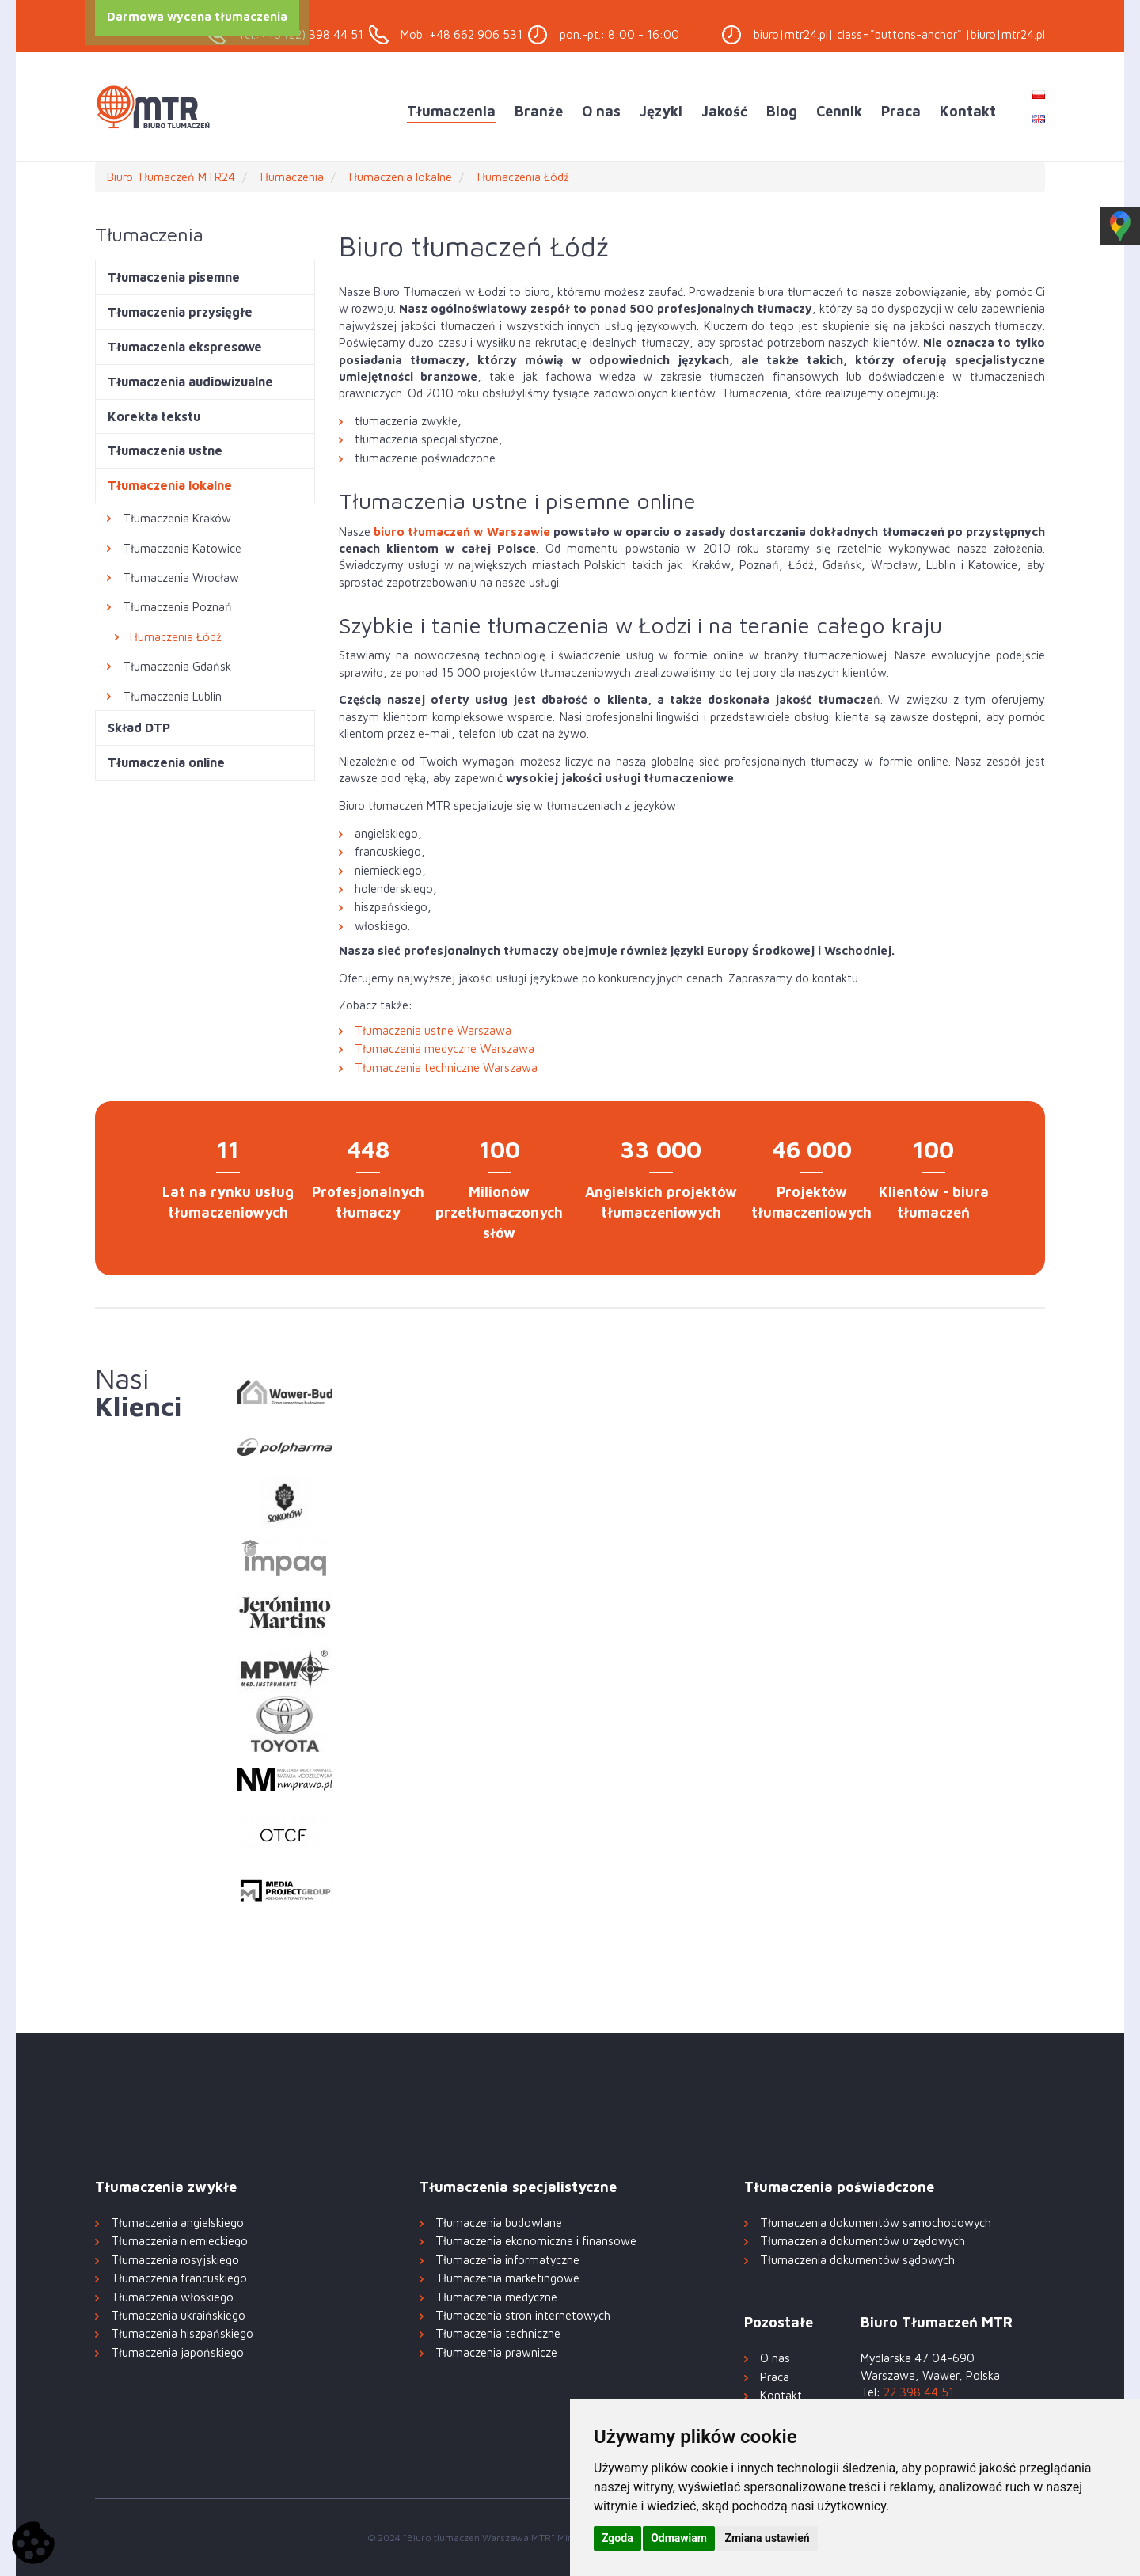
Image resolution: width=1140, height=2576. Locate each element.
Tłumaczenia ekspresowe (185, 347)
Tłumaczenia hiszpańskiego (182, 2333)
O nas (601, 111)
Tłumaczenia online (166, 762)
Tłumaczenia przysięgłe (180, 312)
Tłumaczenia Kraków (177, 518)
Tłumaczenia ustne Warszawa (433, 1030)
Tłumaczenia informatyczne (507, 2259)
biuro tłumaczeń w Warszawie (462, 531)
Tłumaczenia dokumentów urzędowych (862, 2240)
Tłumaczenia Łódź (174, 637)
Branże (539, 111)
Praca (901, 111)
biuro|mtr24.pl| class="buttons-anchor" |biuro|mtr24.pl (899, 34)
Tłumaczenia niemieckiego (179, 2240)
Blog (781, 111)
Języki (661, 111)
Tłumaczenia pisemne (174, 277)
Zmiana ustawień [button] (766, 2538)
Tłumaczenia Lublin (172, 696)
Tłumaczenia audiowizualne (190, 381)
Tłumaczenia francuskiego (179, 2278)
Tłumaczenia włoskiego (172, 2297)
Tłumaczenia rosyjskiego (175, 2259)
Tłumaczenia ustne (165, 450)
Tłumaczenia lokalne (170, 485)
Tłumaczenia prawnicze (496, 2352)
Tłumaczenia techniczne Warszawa (446, 1067)
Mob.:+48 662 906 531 (461, 34)
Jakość (724, 111)
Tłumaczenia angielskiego (177, 2222)
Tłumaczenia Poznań (177, 607)
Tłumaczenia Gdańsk (177, 666)
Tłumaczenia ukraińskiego (178, 2315)
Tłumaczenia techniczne (497, 2333)
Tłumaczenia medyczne (496, 2297)
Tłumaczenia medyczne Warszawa (444, 1048)
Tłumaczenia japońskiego (177, 2352)
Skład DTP (139, 727)
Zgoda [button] (617, 2538)
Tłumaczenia (451, 111)
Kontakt (968, 111)
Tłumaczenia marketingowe (507, 2278)
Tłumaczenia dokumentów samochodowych (875, 2222)
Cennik (839, 111)
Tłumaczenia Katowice (182, 548)
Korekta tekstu (154, 416)
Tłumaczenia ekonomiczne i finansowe (535, 2240)
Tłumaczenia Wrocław (181, 577)
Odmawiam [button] (679, 2538)
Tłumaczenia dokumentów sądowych (857, 2259)
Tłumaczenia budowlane (498, 2222)
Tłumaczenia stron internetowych (522, 2315)
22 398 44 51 (919, 2392)
